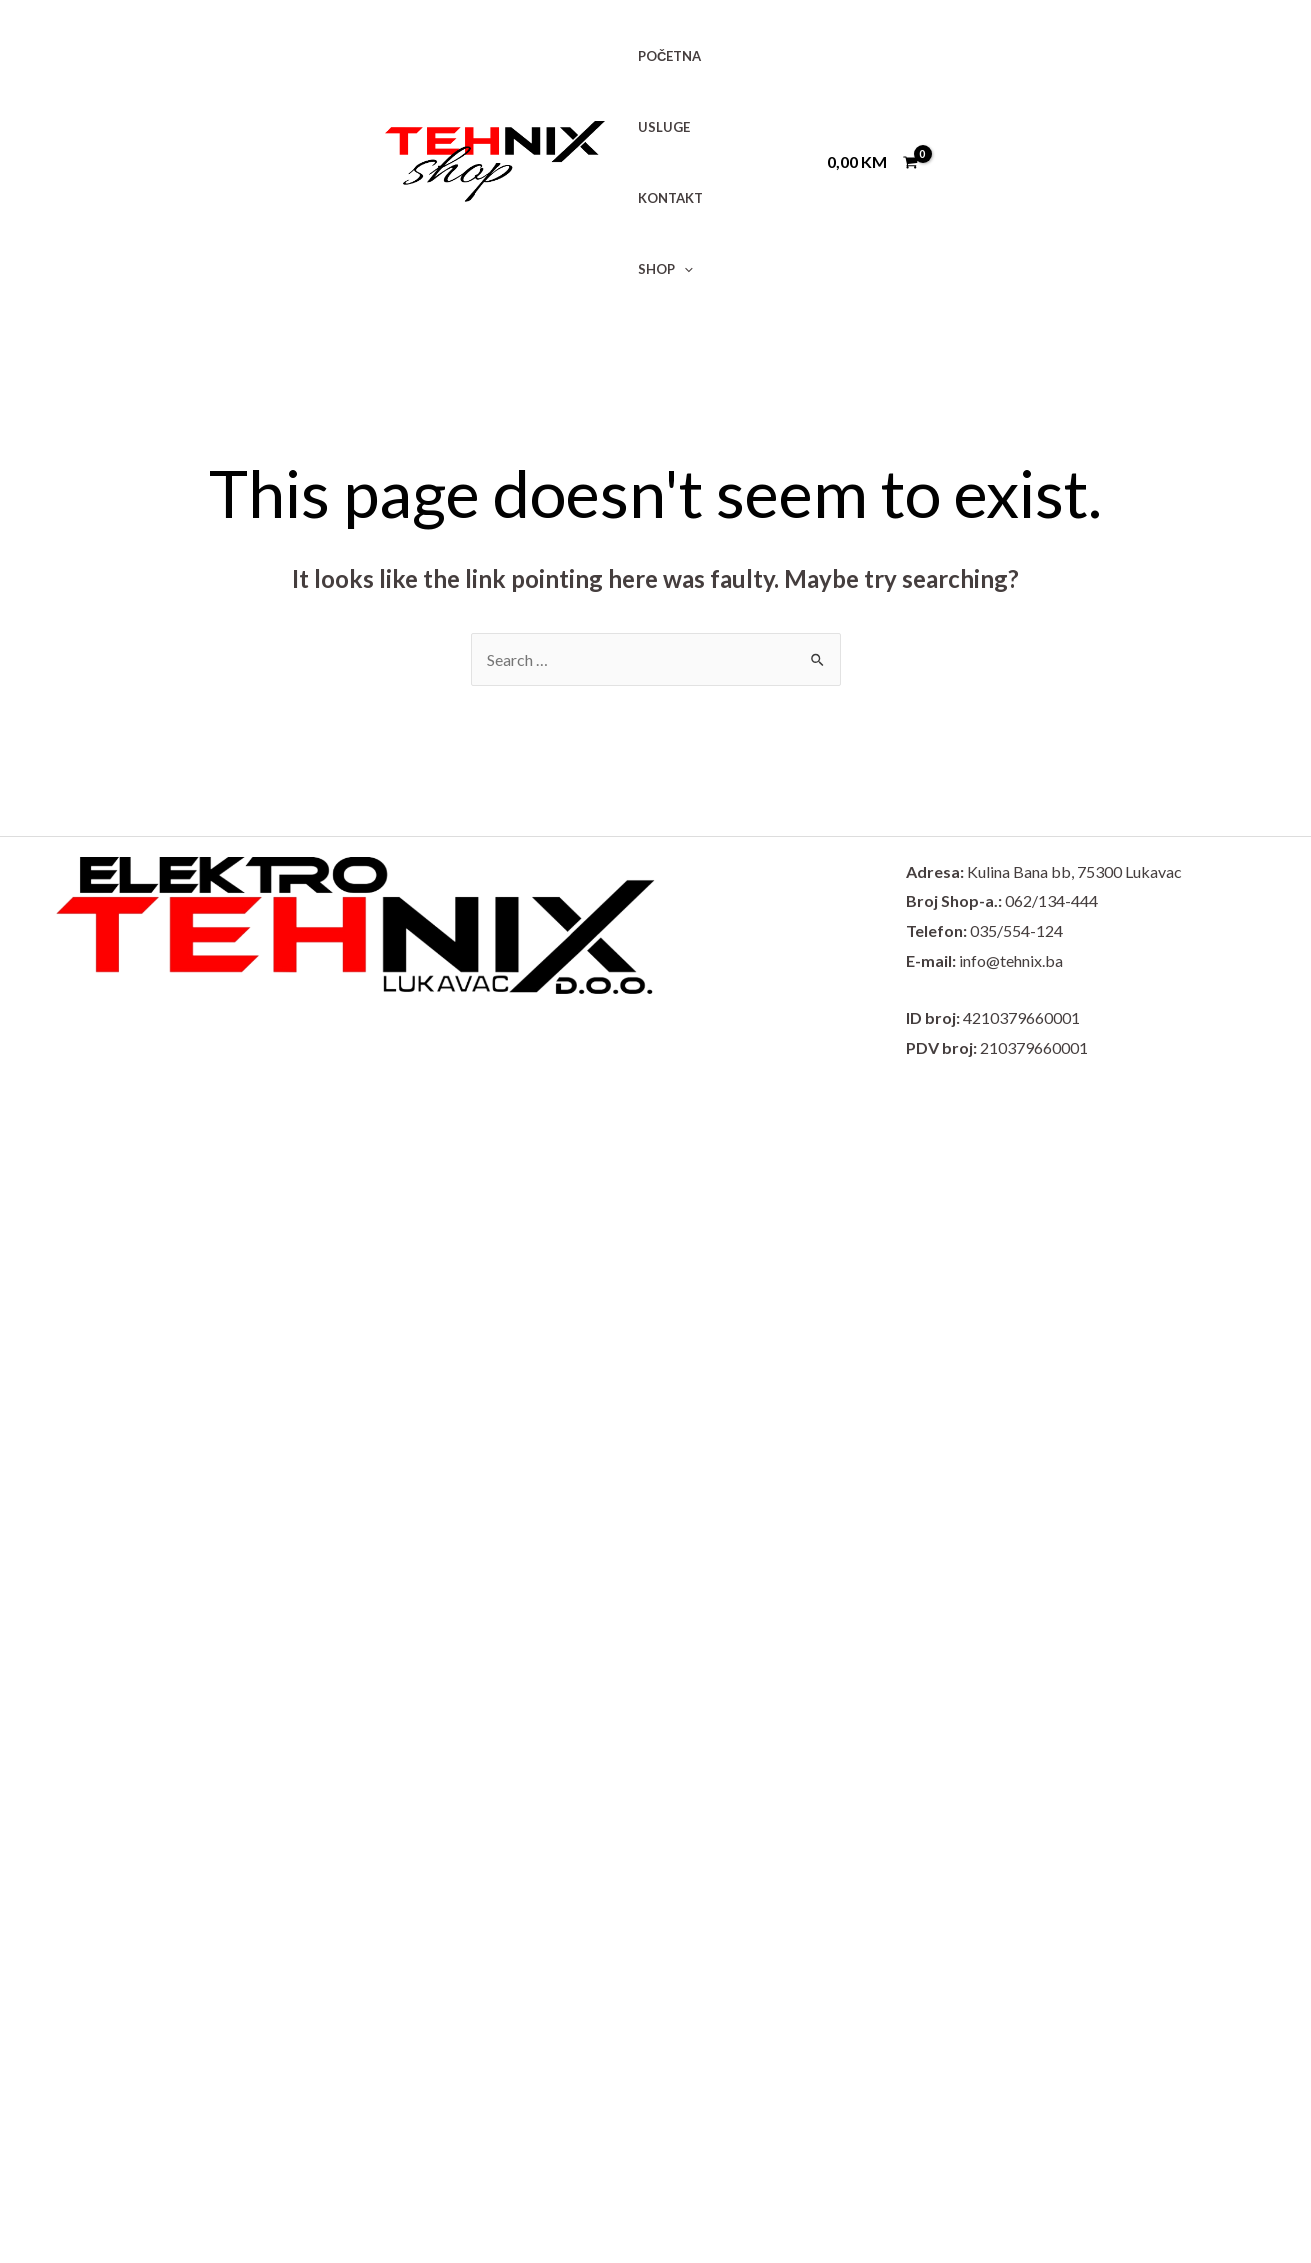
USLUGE (664, 127)
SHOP (665, 269)
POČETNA (669, 56)
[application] (684, 269)
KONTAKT (670, 198)
